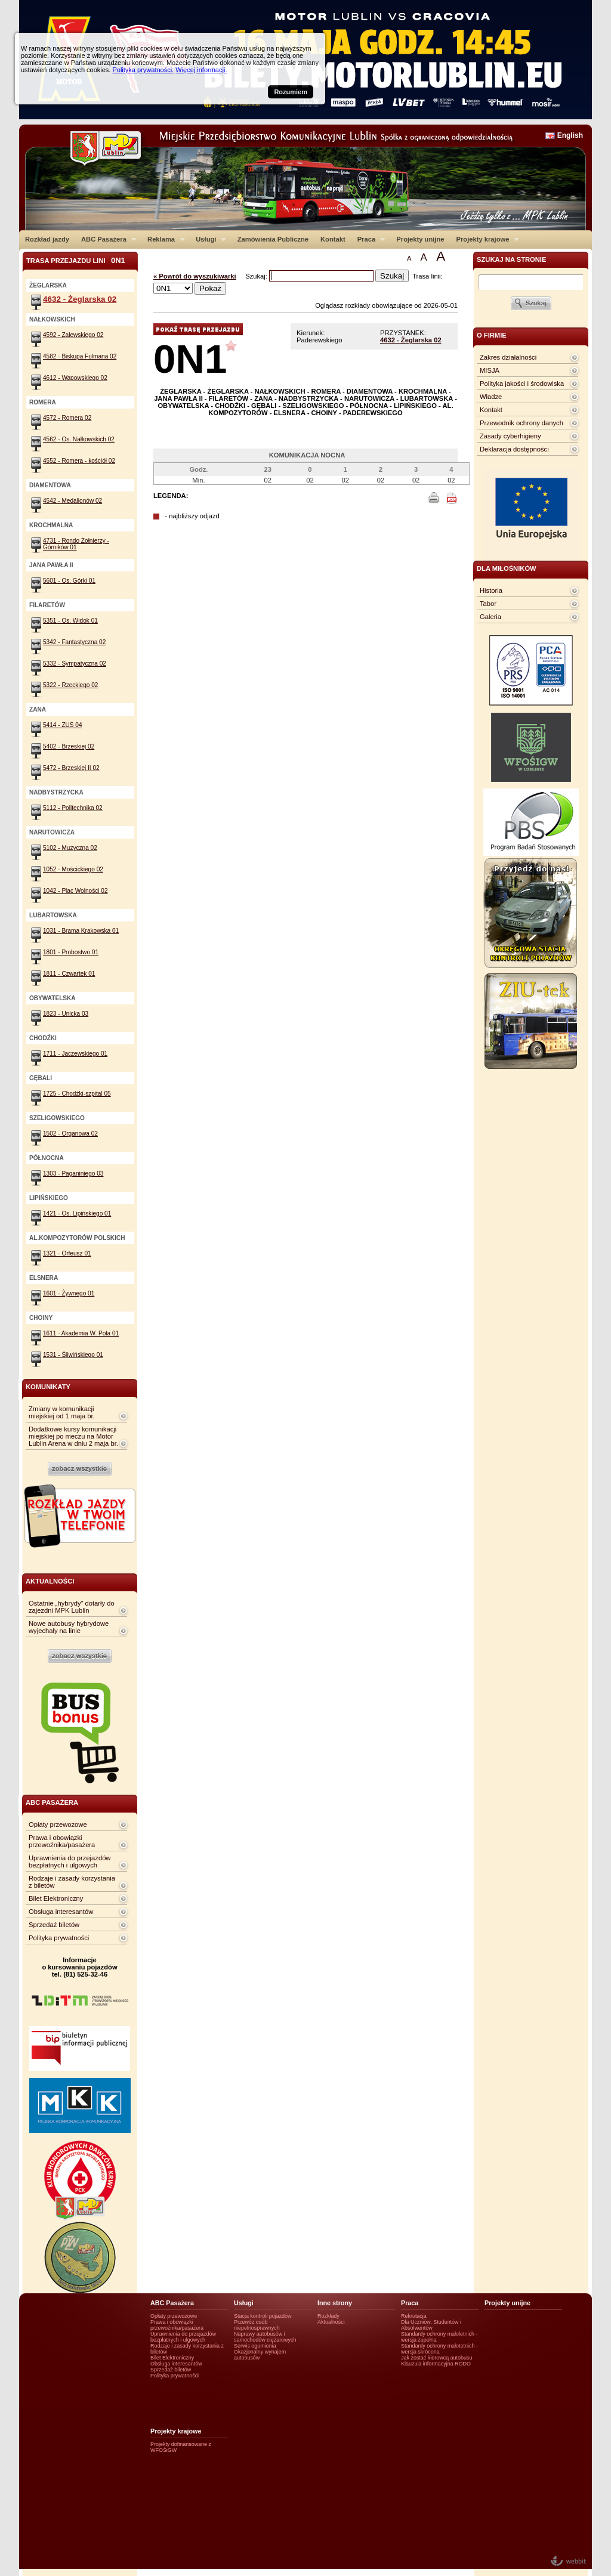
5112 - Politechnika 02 (73, 808)
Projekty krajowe (485, 239)
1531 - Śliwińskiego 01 (73, 1355)
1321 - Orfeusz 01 (67, 1253)
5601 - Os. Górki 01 (69, 580)
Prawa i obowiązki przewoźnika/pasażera (62, 1841)
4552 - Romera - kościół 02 (79, 460)
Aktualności (331, 2322)
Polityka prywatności (59, 1937)
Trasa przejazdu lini (75, 260)
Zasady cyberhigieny (510, 436)
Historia (491, 590)
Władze (491, 396)
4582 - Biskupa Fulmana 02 (79, 356)
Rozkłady (328, 2316)
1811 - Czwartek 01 (69, 973)
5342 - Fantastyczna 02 (74, 642)
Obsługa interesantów (61, 1911)
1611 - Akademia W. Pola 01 (81, 1333)
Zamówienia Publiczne (272, 239)
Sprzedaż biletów (54, 1924)
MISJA (489, 370)
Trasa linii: (427, 276)
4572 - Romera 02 (67, 418)
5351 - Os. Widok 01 (70, 620)
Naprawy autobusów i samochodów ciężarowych (265, 2337)
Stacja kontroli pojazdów (263, 2316)
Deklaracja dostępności (514, 449)
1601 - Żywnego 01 (68, 1293)
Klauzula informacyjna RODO (436, 2364)
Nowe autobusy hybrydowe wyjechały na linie (69, 1627)
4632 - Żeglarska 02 (411, 340)
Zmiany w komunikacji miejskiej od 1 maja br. (62, 1412)
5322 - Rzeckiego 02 (70, 685)
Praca (368, 239)
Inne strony (334, 2302)
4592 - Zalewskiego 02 (73, 335)
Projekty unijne (420, 239)
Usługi (208, 239)
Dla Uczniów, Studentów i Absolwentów (431, 2325)
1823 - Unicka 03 (65, 1013)
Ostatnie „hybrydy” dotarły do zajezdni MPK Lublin (72, 1607)
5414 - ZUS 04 (62, 725)
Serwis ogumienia (255, 2346)
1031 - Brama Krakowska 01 (81, 930)
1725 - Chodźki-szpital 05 (77, 1093)
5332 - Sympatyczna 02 (74, 663)
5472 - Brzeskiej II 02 (71, 768)
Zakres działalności (508, 357)
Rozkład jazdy (47, 239)
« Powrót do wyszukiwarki (194, 276)
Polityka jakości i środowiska (522, 383)
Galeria (490, 616)
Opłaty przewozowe (58, 1824)
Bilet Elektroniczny (56, 1898)
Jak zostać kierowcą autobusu (436, 2358)
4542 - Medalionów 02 (72, 500)
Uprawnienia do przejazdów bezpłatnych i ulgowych (69, 1861)
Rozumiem (290, 91)
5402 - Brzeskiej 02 (68, 746)
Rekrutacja (414, 2316)
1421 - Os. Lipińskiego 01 (77, 1213)
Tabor (488, 603)
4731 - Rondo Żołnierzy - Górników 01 (76, 544)
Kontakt (332, 239)
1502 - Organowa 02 (70, 1133)
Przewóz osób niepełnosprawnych (257, 2325)
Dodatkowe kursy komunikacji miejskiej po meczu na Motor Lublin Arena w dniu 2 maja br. (73, 1436)
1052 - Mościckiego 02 (73, 869)
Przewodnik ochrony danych (521, 422)
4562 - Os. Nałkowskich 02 (79, 439)
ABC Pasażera (106, 239)
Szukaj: (257, 276)
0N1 (190, 358)
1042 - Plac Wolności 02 (75, 890)
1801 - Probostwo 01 (70, 952)
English (570, 135)
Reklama (163, 239)
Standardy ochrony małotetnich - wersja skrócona (439, 2349)
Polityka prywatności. (143, 69)
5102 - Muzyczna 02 (70, 848)
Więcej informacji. (201, 69)
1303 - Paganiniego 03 (73, 1173)
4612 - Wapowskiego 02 (75, 378)
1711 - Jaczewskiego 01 (75, 1053)
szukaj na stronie (511, 259)
